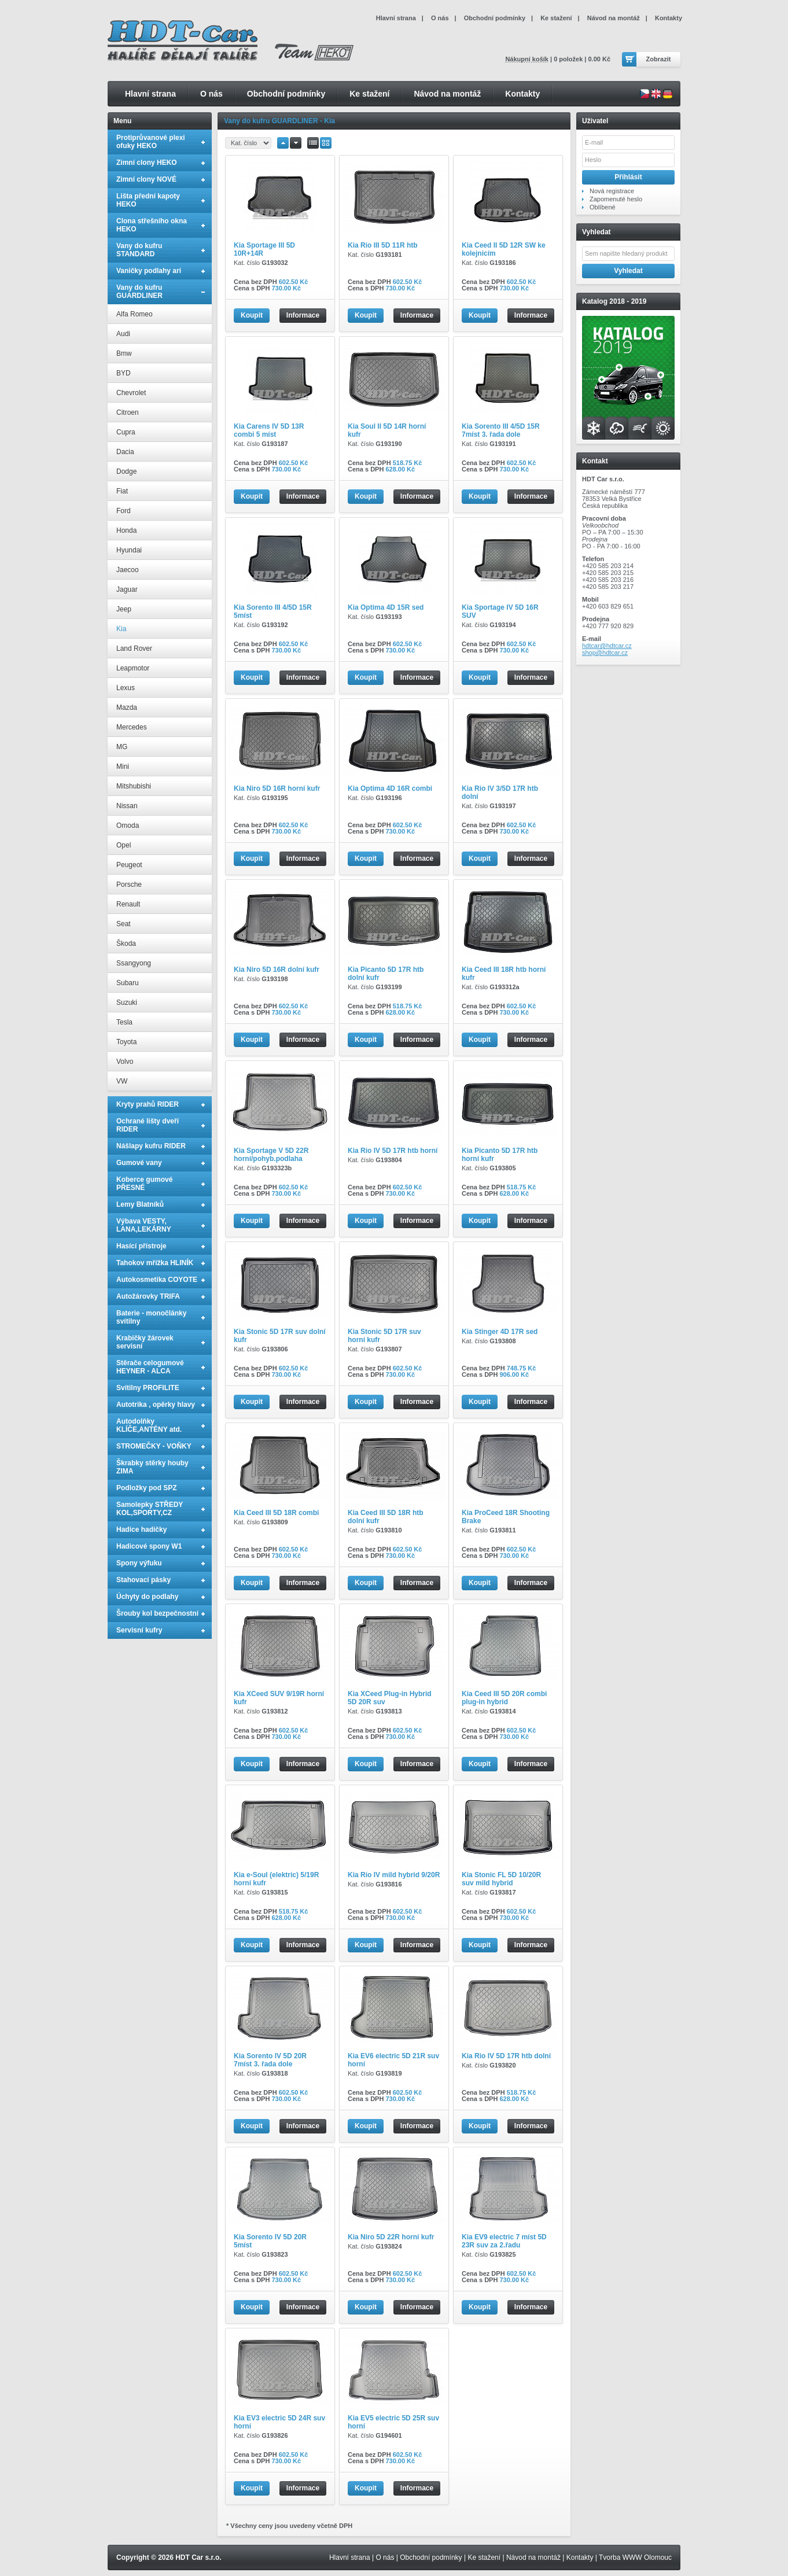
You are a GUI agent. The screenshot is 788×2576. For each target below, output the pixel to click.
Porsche (129, 884)
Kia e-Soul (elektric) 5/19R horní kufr (276, 1879)
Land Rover (134, 648)
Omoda (127, 825)
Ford (123, 511)
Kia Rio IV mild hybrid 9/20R (394, 1875)
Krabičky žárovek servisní (145, 1342)
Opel (123, 845)
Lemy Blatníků (140, 1204)
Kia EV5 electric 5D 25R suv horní (393, 2422)
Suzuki (126, 1002)
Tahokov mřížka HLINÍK (154, 1263)
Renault (128, 904)
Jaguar (127, 589)
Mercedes (131, 727)
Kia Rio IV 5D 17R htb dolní (506, 2056)
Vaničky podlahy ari (148, 271)
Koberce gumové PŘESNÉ (144, 1183)
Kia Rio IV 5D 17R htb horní (392, 1151)
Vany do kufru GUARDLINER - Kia (279, 121)
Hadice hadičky (141, 1529)
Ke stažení (369, 93)
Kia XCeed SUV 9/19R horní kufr (279, 1698)
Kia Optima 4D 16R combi (390, 788)
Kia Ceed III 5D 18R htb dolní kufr (386, 1517)
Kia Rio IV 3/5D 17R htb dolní (500, 792)
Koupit (252, 315)
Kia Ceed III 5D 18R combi (276, 1513)
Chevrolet (131, 393)
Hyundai (129, 550)
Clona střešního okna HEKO (151, 225)
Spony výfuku (139, 1563)
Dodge (126, 471)
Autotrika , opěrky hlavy (155, 1405)
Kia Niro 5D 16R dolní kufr (276, 969)
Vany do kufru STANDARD (139, 250)
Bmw (124, 353)
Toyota (126, 1042)
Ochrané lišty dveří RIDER (147, 1125)
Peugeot (129, 865)
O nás (211, 93)
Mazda (126, 707)
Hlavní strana (150, 93)
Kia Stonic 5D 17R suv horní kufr (384, 1336)
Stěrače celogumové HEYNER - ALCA (150, 1367)
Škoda (126, 943)
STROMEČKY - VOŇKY (154, 1446)
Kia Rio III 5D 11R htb (383, 245)
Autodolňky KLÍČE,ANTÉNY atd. (149, 1425)
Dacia (125, 452)
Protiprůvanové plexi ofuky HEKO (150, 142)
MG (121, 747)
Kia (121, 629)
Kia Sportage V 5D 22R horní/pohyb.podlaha (271, 1155)
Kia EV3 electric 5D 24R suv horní (279, 2422)
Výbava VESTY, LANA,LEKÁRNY (143, 1225)
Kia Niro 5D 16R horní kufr (277, 788)
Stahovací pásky (143, 1580)
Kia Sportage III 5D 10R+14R (264, 249)
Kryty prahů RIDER (147, 1104)
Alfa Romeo (134, 314)
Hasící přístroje (141, 1246)
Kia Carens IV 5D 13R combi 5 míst (269, 430)
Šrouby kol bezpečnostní (157, 1613)
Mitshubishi (133, 786)
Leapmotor (132, 668)
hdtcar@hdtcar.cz (607, 645)
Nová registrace (612, 190)
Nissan (127, 806)
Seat (123, 924)
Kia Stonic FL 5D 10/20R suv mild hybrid (501, 1879)
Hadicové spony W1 (149, 1546)
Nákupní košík (526, 59)
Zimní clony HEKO (146, 163)
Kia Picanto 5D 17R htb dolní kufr (386, 973)
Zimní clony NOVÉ (146, 179)
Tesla (124, 1022)
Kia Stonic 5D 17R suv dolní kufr (280, 1336)
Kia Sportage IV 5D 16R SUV (500, 611)
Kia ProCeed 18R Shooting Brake (506, 1517)
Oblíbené (603, 207)
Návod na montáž (447, 93)
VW (121, 1081)
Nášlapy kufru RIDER (151, 1146)
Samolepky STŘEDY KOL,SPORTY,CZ (149, 1509)
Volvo (124, 1061)
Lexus (125, 688)
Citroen (127, 412)
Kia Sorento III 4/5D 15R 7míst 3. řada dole (501, 430)
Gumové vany (139, 1163)
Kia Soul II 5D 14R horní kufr (387, 430)
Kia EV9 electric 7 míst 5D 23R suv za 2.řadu (504, 2241)
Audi (123, 334)
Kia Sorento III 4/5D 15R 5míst (273, 611)
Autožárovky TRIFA (148, 1296)
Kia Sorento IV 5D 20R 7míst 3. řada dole (270, 2060)
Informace (302, 315)
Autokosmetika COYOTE (156, 1280)
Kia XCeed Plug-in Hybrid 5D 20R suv (390, 1698)
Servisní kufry (139, 1630)
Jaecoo (127, 570)
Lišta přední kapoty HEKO (148, 200)
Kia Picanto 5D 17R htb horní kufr (499, 1155)
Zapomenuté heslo (616, 199)
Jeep (123, 609)
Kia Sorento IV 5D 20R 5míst (270, 2241)
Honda (126, 530)
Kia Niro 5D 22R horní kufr (391, 2237)
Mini (122, 766)
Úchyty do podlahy (147, 1597)
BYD (123, 373)
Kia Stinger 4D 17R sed (499, 1332)
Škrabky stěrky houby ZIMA (152, 1467)
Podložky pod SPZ (146, 1488)
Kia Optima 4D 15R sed (386, 607)
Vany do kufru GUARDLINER (139, 291)
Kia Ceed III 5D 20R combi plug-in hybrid (504, 1698)
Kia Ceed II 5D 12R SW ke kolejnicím (504, 249)
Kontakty (522, 93)
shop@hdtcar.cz (605, 652)
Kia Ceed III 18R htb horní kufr (504, 973)
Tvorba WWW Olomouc (635, 2557)
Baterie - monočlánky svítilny (151, 1317)
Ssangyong (133, 963)
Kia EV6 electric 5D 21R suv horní (393, 2060)
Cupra (125, 432)
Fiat (122, 491)
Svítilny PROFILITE (147, 1388)
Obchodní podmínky (286, 93)
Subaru (127, 983)
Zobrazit (658, 59)
